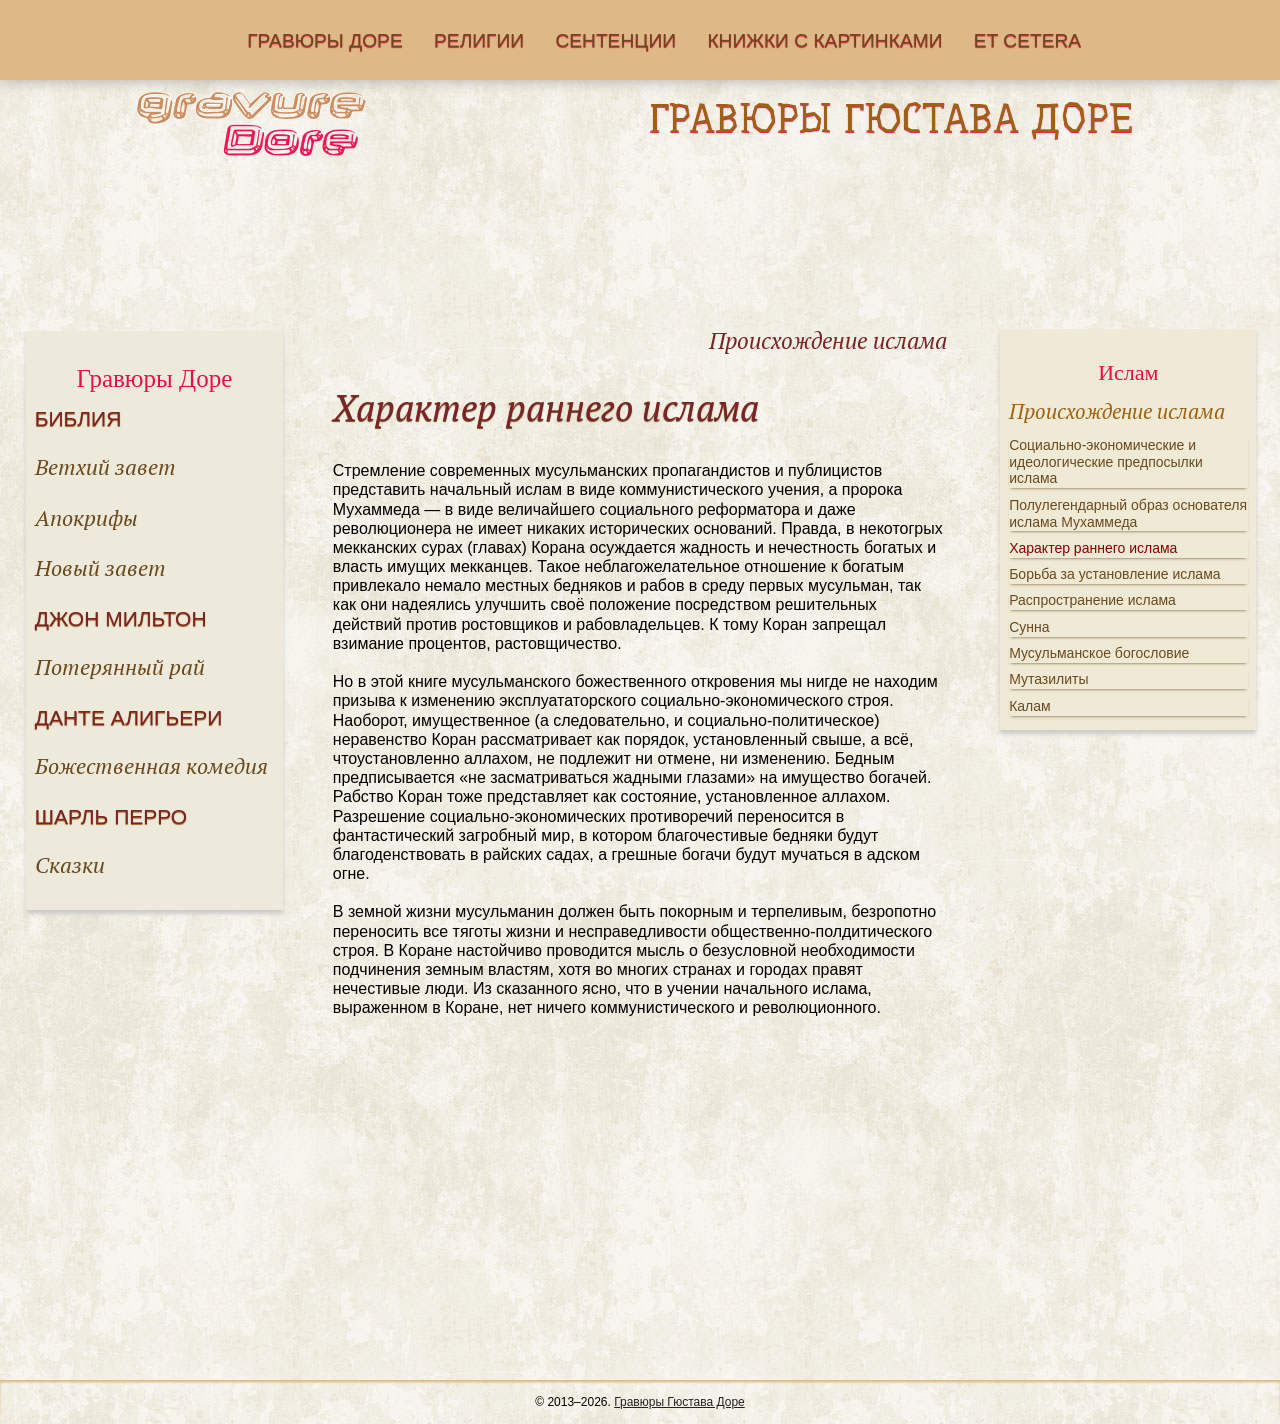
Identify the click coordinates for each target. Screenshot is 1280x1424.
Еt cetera (1027, 40)
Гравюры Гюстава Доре (679, 1402)
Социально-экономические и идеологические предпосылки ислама (1106, 462)
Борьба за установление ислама (1114, 574)
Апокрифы (86, 517)
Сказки (70, 864)
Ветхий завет (105, 466)
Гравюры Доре (325, 40)
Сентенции (615, 40)
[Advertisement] (640, 249)
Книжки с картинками (824, 40)
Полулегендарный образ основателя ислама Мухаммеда (1128, 513)
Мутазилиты (1048, 679)
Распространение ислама (1092, 600)
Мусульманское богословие (1099, 653)
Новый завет (100, 567)
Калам (1030, 706)
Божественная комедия (151, 765)
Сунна (1029, 627)
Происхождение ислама (1117, 411)
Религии (479, 40)
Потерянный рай (120, 666)
